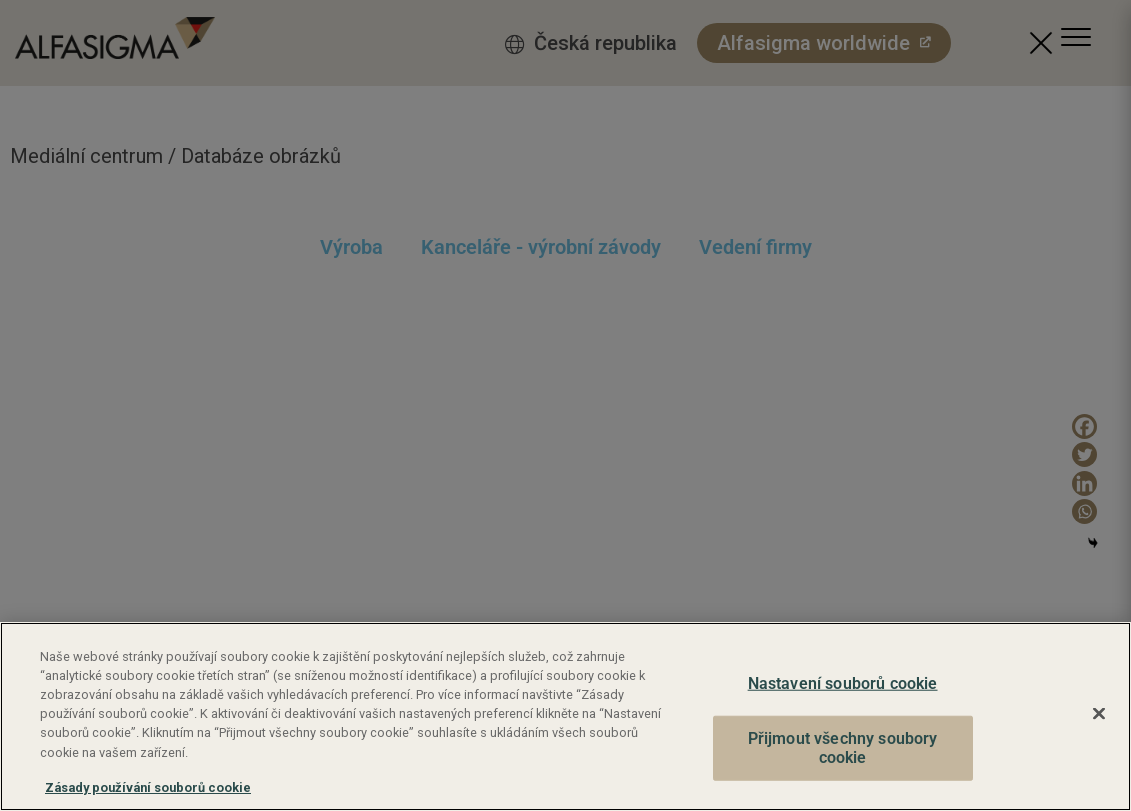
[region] (565, 716)
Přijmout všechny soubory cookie (843, 748)
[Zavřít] (1099, 714)
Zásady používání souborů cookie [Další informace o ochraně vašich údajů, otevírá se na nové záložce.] (148, 787)
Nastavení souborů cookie (843, 683)
